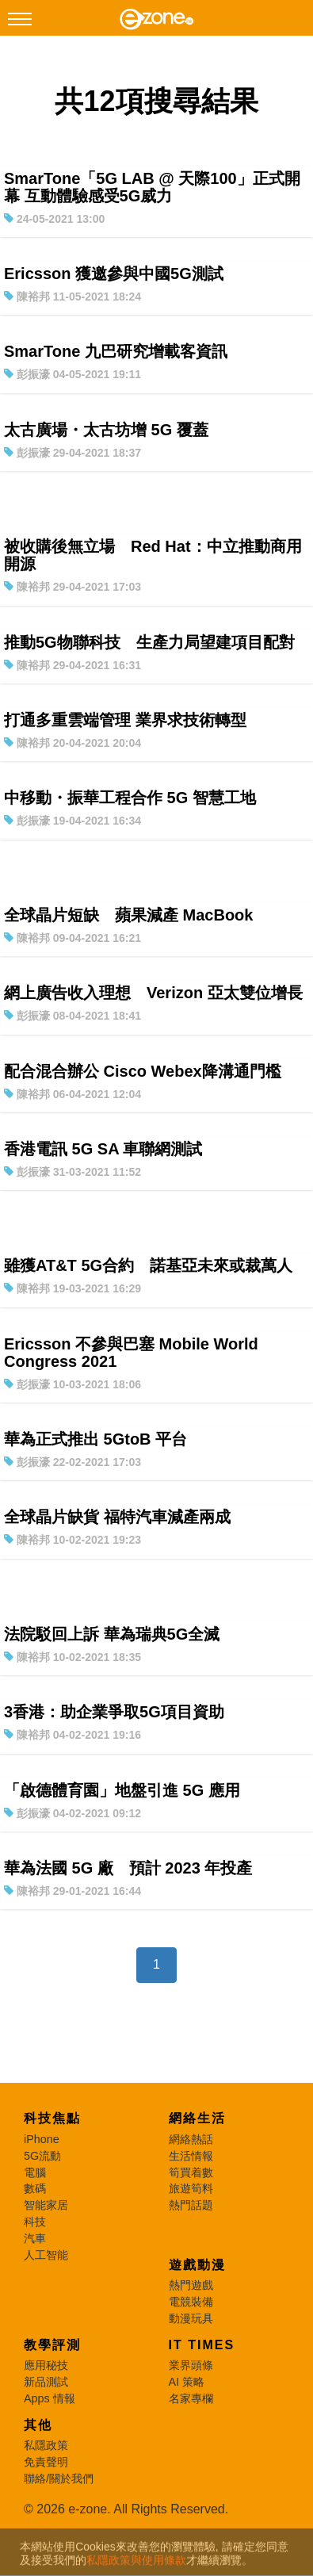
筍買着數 (191, 2172)
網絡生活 (197, 2118)
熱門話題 (191, 2205)
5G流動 (42, 2155)
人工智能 (46, 2255)
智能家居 (46, 2205)
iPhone (41, 2139)
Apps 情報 (49, 2398)
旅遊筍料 (191, 2188)
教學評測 (52, 2345)
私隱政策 (46, 2445)
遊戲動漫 (197, 2265)
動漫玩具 (191, 2318)
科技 (35, 2221)
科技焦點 (52, 2118)
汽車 (35, 2238)
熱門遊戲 (191, 2285)
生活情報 (191, 2155)
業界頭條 (191, 2365)
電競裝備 (191, 2301)
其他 (38, 2425)
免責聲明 (46, 2461)
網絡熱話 (191, 2139)
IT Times (202, 2345)
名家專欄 (191, 2398)
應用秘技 (46, 2365)
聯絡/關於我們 (59, 2478)
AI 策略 (187, 2381)
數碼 (35, 2188)
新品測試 (46, 2381)
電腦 (35, 2172)
